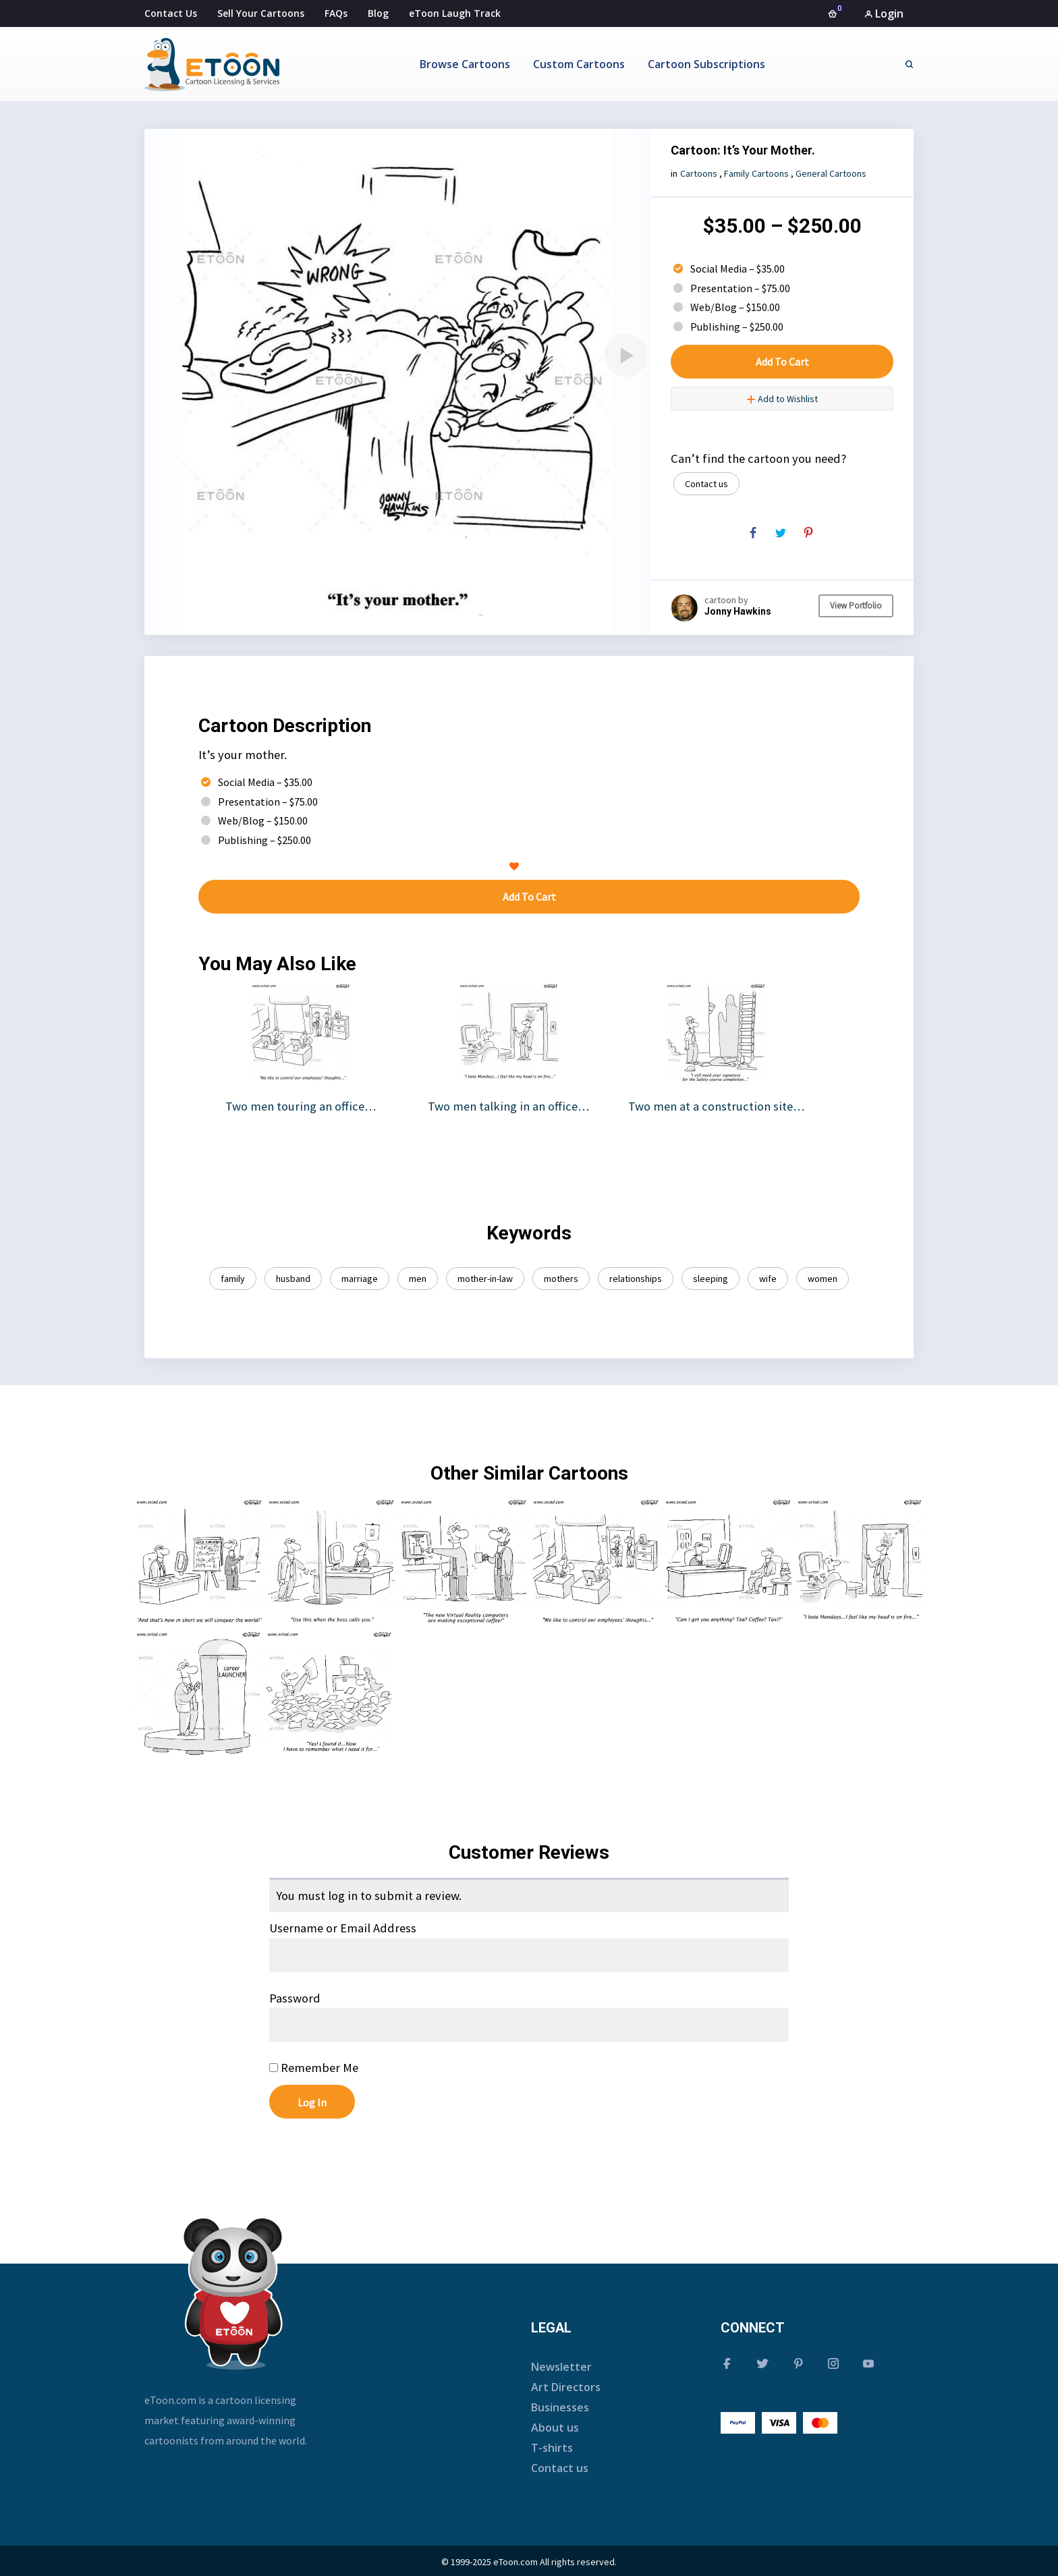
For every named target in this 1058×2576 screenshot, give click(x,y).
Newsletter (561, 2366)
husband (293, 1278)
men (417, 1278)
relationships (635, 1278)
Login (883, 13)
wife (768, 1278)
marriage (359, 1278)
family (233, 1278)
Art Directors (566, 2387)
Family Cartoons (756, 173)
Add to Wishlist (782, 399)
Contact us (706, 484)
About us (555, 2427)
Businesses (560, 2407)
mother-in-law (485, 1278)
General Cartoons (831, 173)
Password (295, 1998)
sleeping (710, 1278)
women (822, 1278)
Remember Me (313, 2067)
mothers (561, 1278)
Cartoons (698, 173)
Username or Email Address (342, 1928)
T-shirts (552, 2447)
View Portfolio (856, 605)
